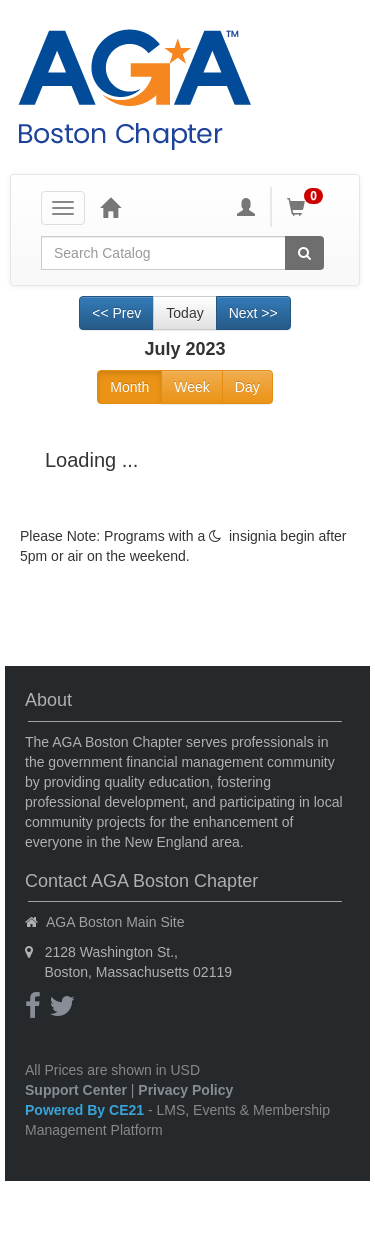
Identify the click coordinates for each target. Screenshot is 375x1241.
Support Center (76, 1090)
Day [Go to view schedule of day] (247, 387)
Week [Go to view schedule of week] (192, 387)
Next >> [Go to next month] (253, 313)
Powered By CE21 (86, 1110)
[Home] (110, 207)
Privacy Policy (185, 1090)
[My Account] (246, 207)
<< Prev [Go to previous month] (116, 313)
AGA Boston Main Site (115, 922)
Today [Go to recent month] (184, 313)
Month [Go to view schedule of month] (129, 387)
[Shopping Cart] (308, 207)
